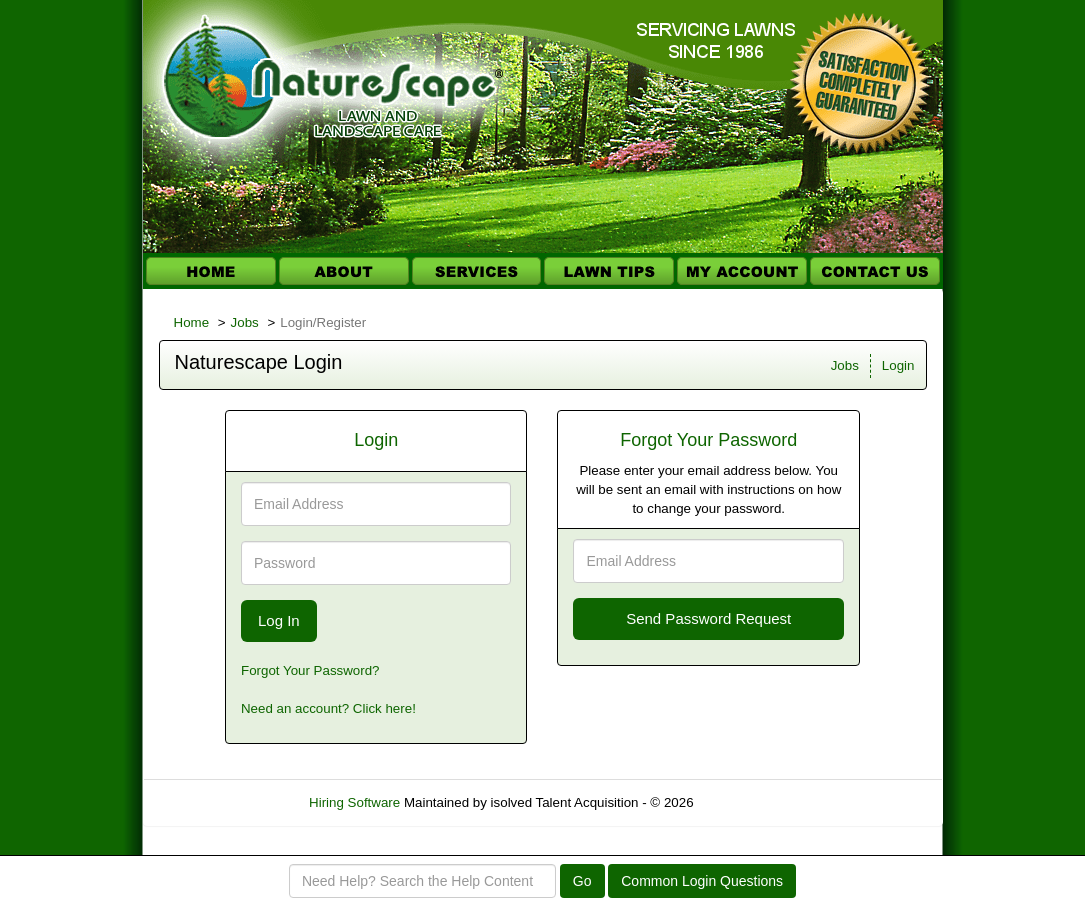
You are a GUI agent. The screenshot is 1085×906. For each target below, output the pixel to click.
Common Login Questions (702, 881)
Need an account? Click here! (328, 708)
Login (898, 365)
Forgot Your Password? (310, 670)
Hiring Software (354, 802)
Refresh (752, 802)
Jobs (245, 322)
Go (582, 881)
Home (192, 322)
